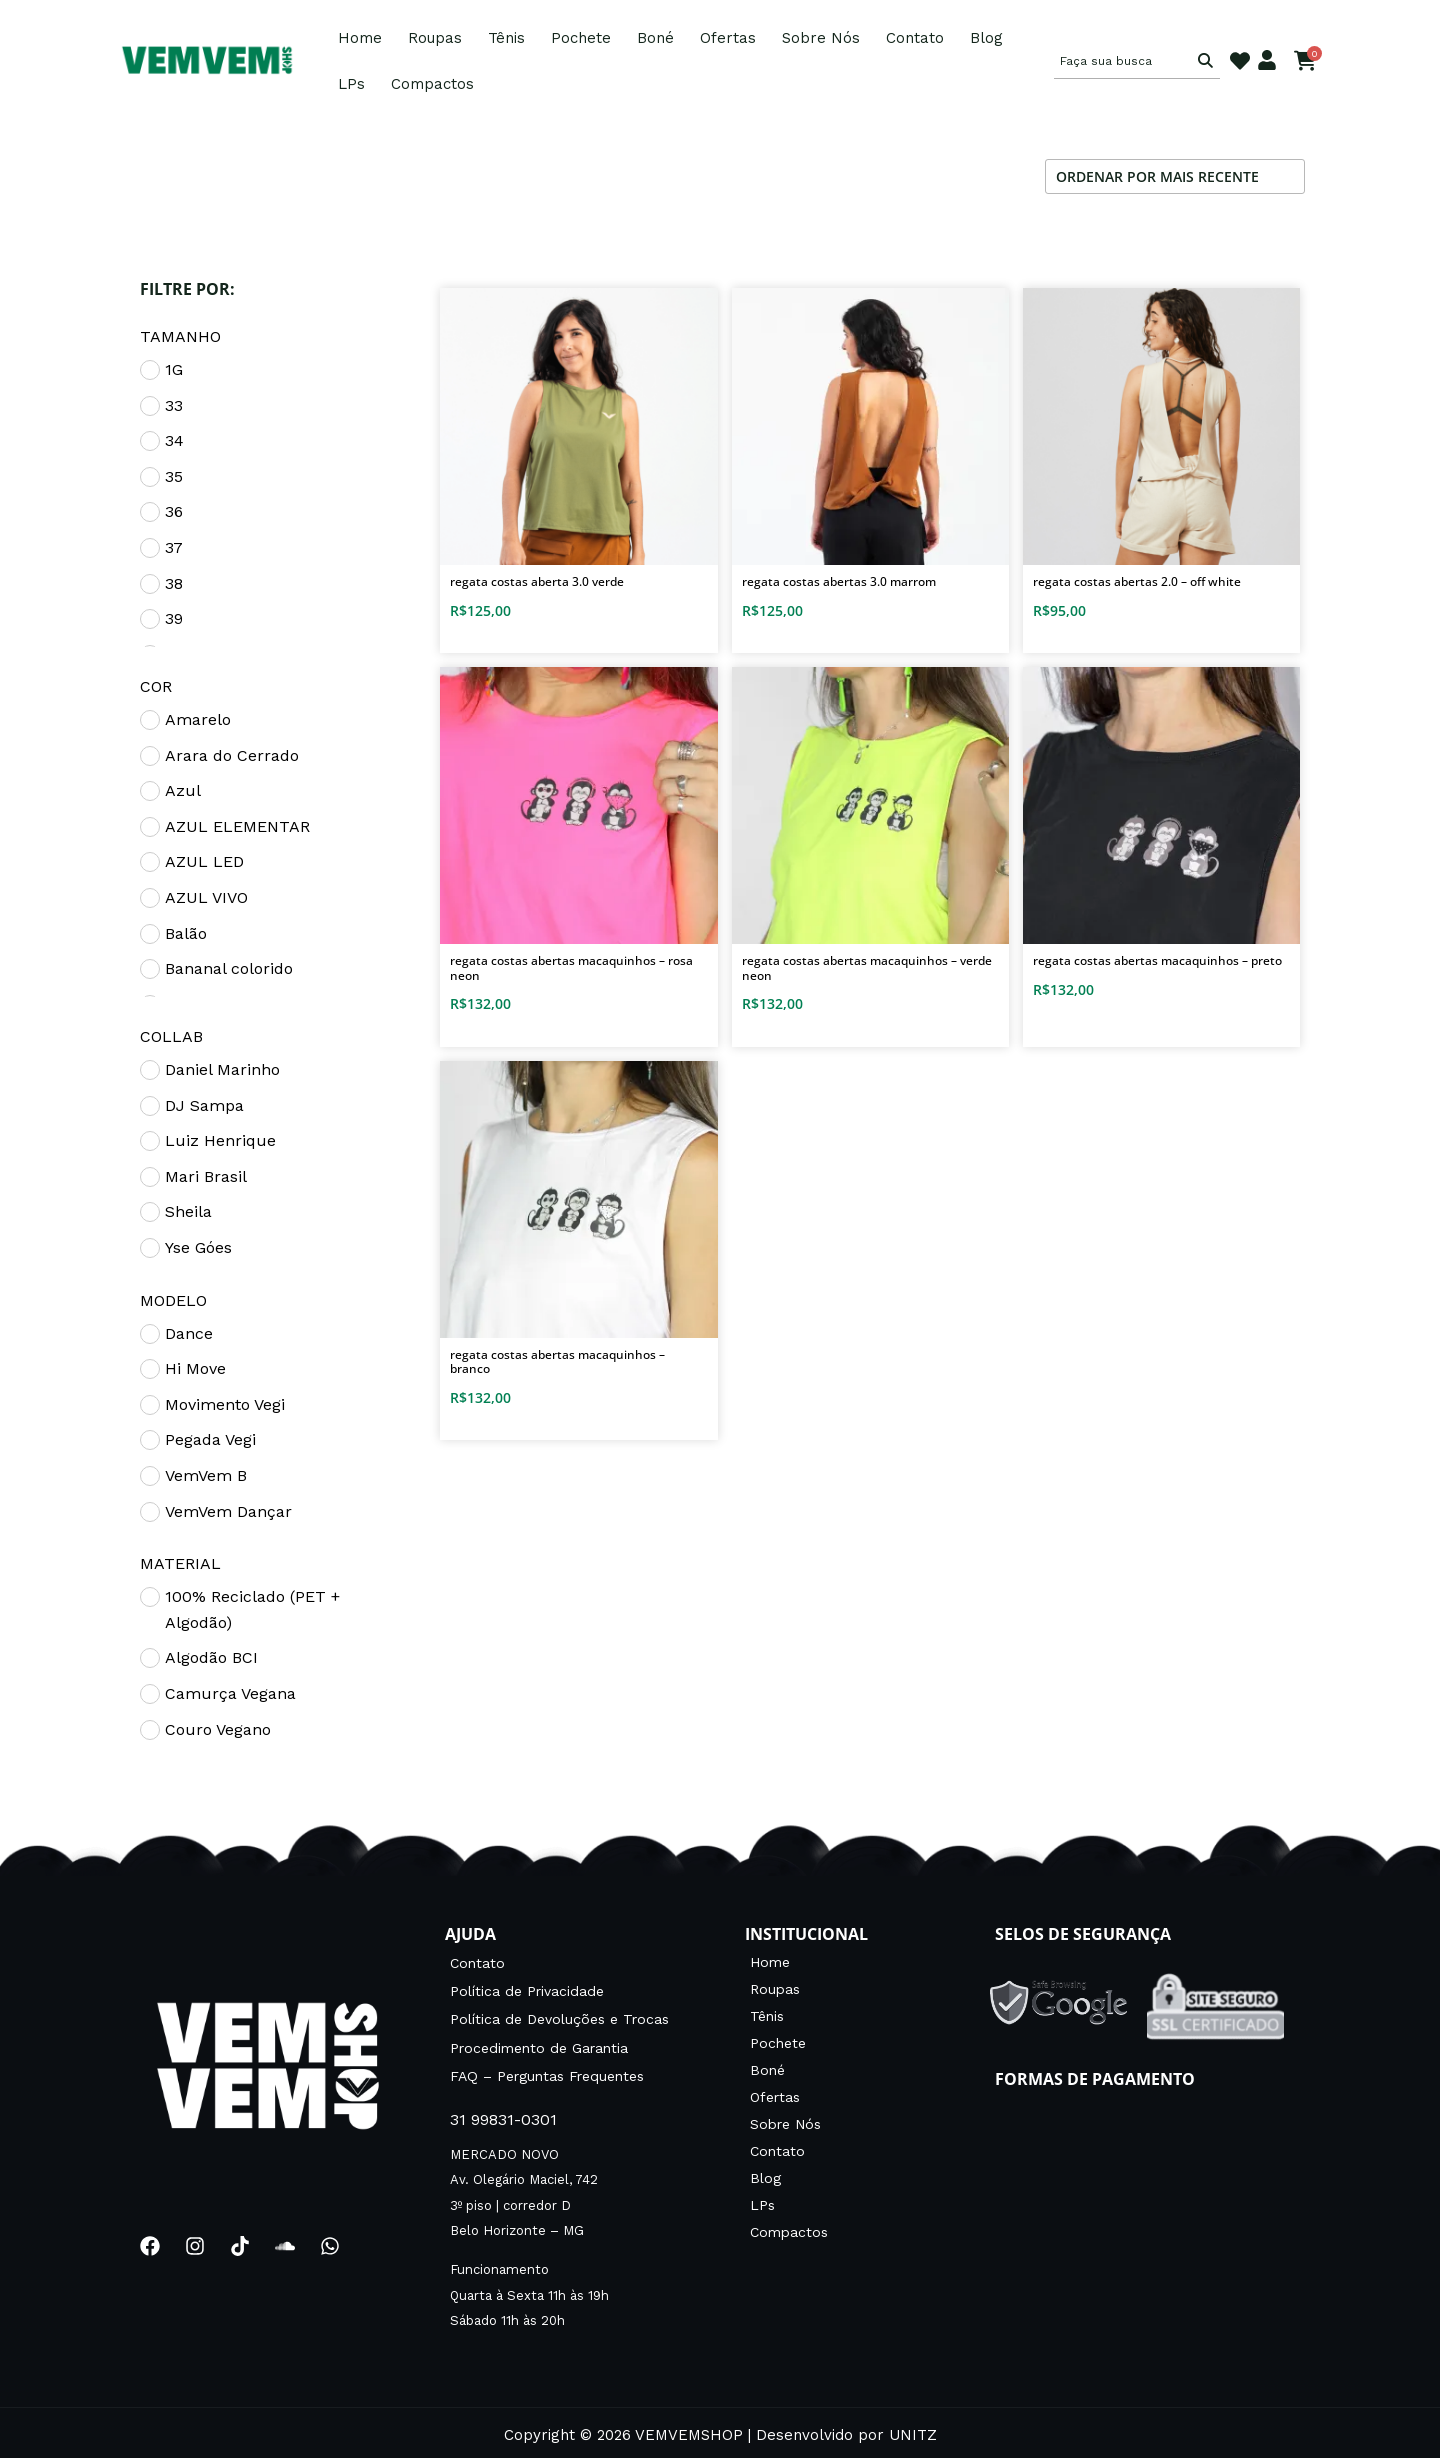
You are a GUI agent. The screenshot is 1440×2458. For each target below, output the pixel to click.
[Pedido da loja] (1175, 176)
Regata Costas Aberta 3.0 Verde (537, 581)
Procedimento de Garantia (539, 2043)
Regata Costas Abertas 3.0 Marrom (839, 581)
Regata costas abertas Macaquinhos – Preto (1157, 960)
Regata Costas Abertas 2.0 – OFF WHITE (1137, 581)
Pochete (581, 38)
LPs (351, 84)
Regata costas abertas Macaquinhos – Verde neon (867, 967)
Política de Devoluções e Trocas (559, 2016)
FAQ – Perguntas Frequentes (547, 2070)
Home (360, 38)
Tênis (506, 38)
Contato (915, 38)
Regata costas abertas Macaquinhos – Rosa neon (571, 967)
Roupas (435, 38)
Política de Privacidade (527, 1989)
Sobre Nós (821, 38)
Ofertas (728, 38)
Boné (655, 38)
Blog (986, 38)
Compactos (432, 84)
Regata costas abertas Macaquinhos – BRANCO (557, 1361)
